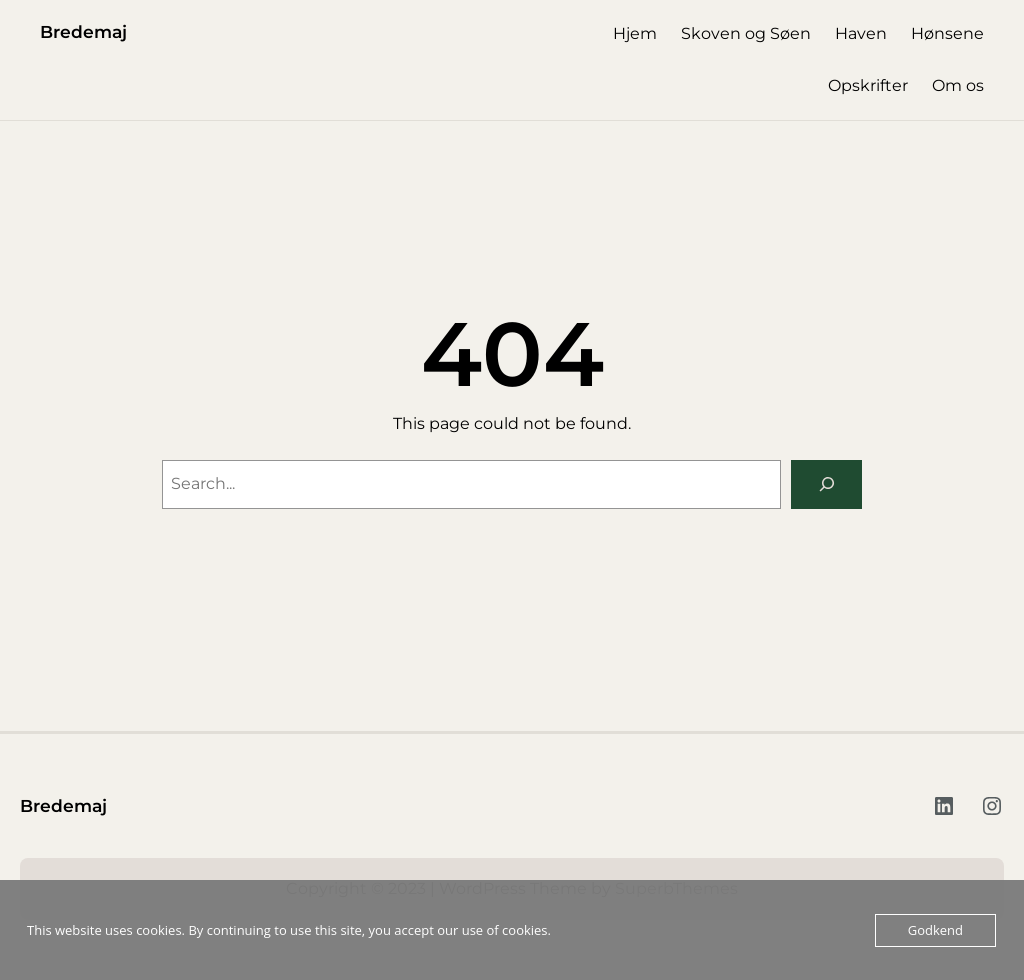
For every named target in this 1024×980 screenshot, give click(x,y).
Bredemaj (83, 31)
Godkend (935, 930)
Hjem (635, 33)
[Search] (826, 484)
